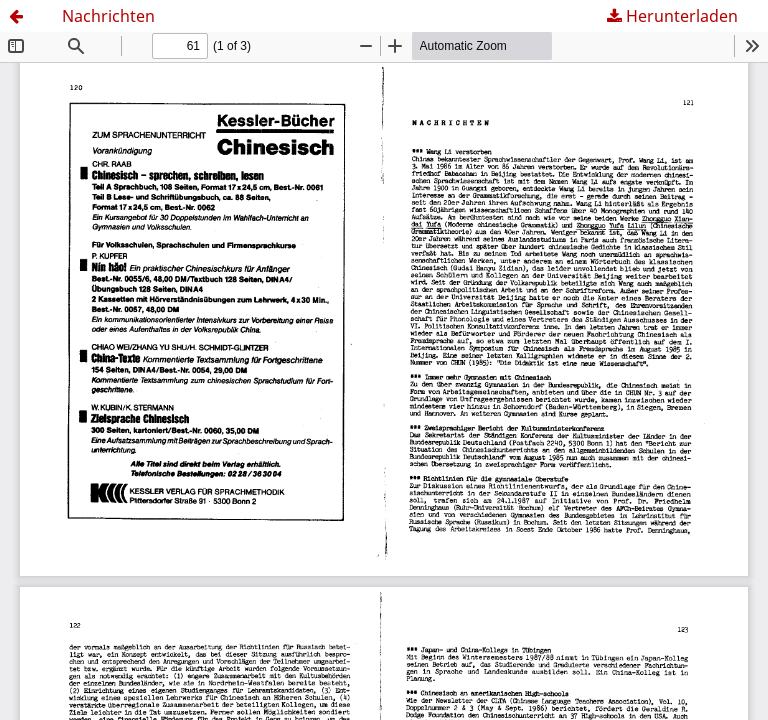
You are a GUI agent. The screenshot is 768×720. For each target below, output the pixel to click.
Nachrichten (108, 16)
